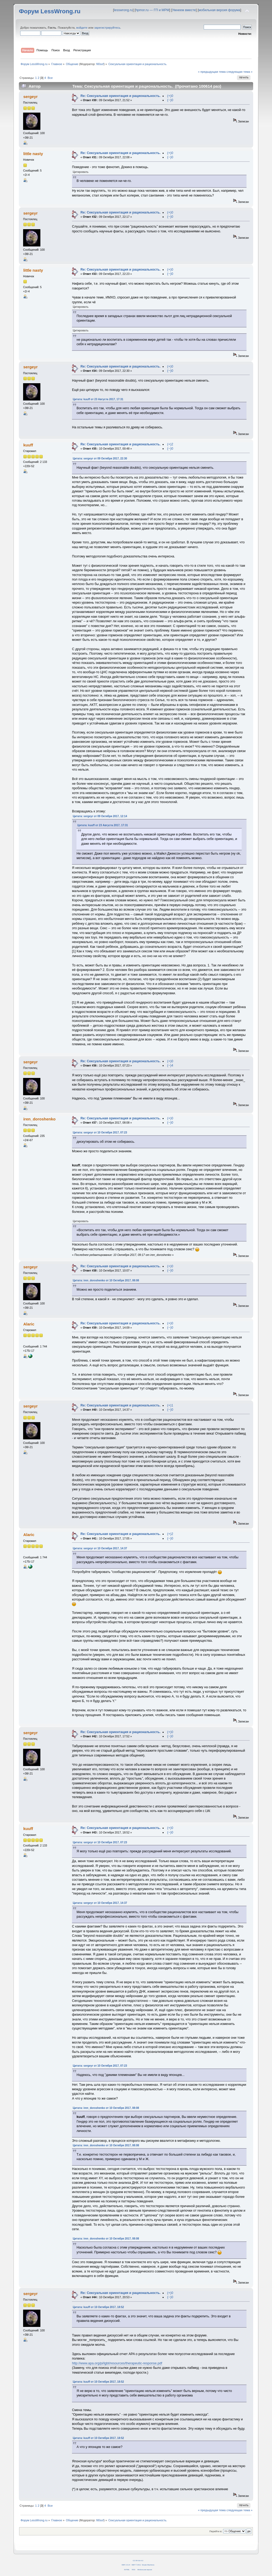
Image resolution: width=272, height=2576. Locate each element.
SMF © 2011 (136, 2565)
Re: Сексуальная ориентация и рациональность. (120, 96)
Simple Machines (148, 2565)
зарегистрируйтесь (107, 27)
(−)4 (170, 1065)
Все (50, 77)
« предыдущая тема (212, 71)
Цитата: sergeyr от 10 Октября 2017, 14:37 (100, 1548)
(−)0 (170, 100)
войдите (81, 27)
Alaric (29, 1324)
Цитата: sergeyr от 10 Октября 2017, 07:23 (100, 1132)
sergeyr (30, 96)
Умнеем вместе (184, 10)
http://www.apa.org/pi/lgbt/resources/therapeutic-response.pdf (117, 2363)
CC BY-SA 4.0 (138, 2560)
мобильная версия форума (219, 10)
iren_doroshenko (39, 1119)
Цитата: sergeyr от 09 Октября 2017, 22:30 (100, 458)
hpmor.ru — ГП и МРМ (152, 10)
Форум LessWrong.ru (49, 11)
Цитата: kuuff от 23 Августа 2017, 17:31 (98, 399)
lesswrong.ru (123, 10)
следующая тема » (240, 71)
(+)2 (170, 444)
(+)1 (170, 1405)
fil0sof (100, 64)
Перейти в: (215, 2531)
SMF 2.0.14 (126, 2565)
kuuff (28, 445)
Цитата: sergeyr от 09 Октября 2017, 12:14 (100, 816)
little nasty (33, 153)
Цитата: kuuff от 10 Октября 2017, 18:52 (98, 2307)
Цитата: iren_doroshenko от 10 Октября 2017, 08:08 (106, 1280)
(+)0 (170, 96)
